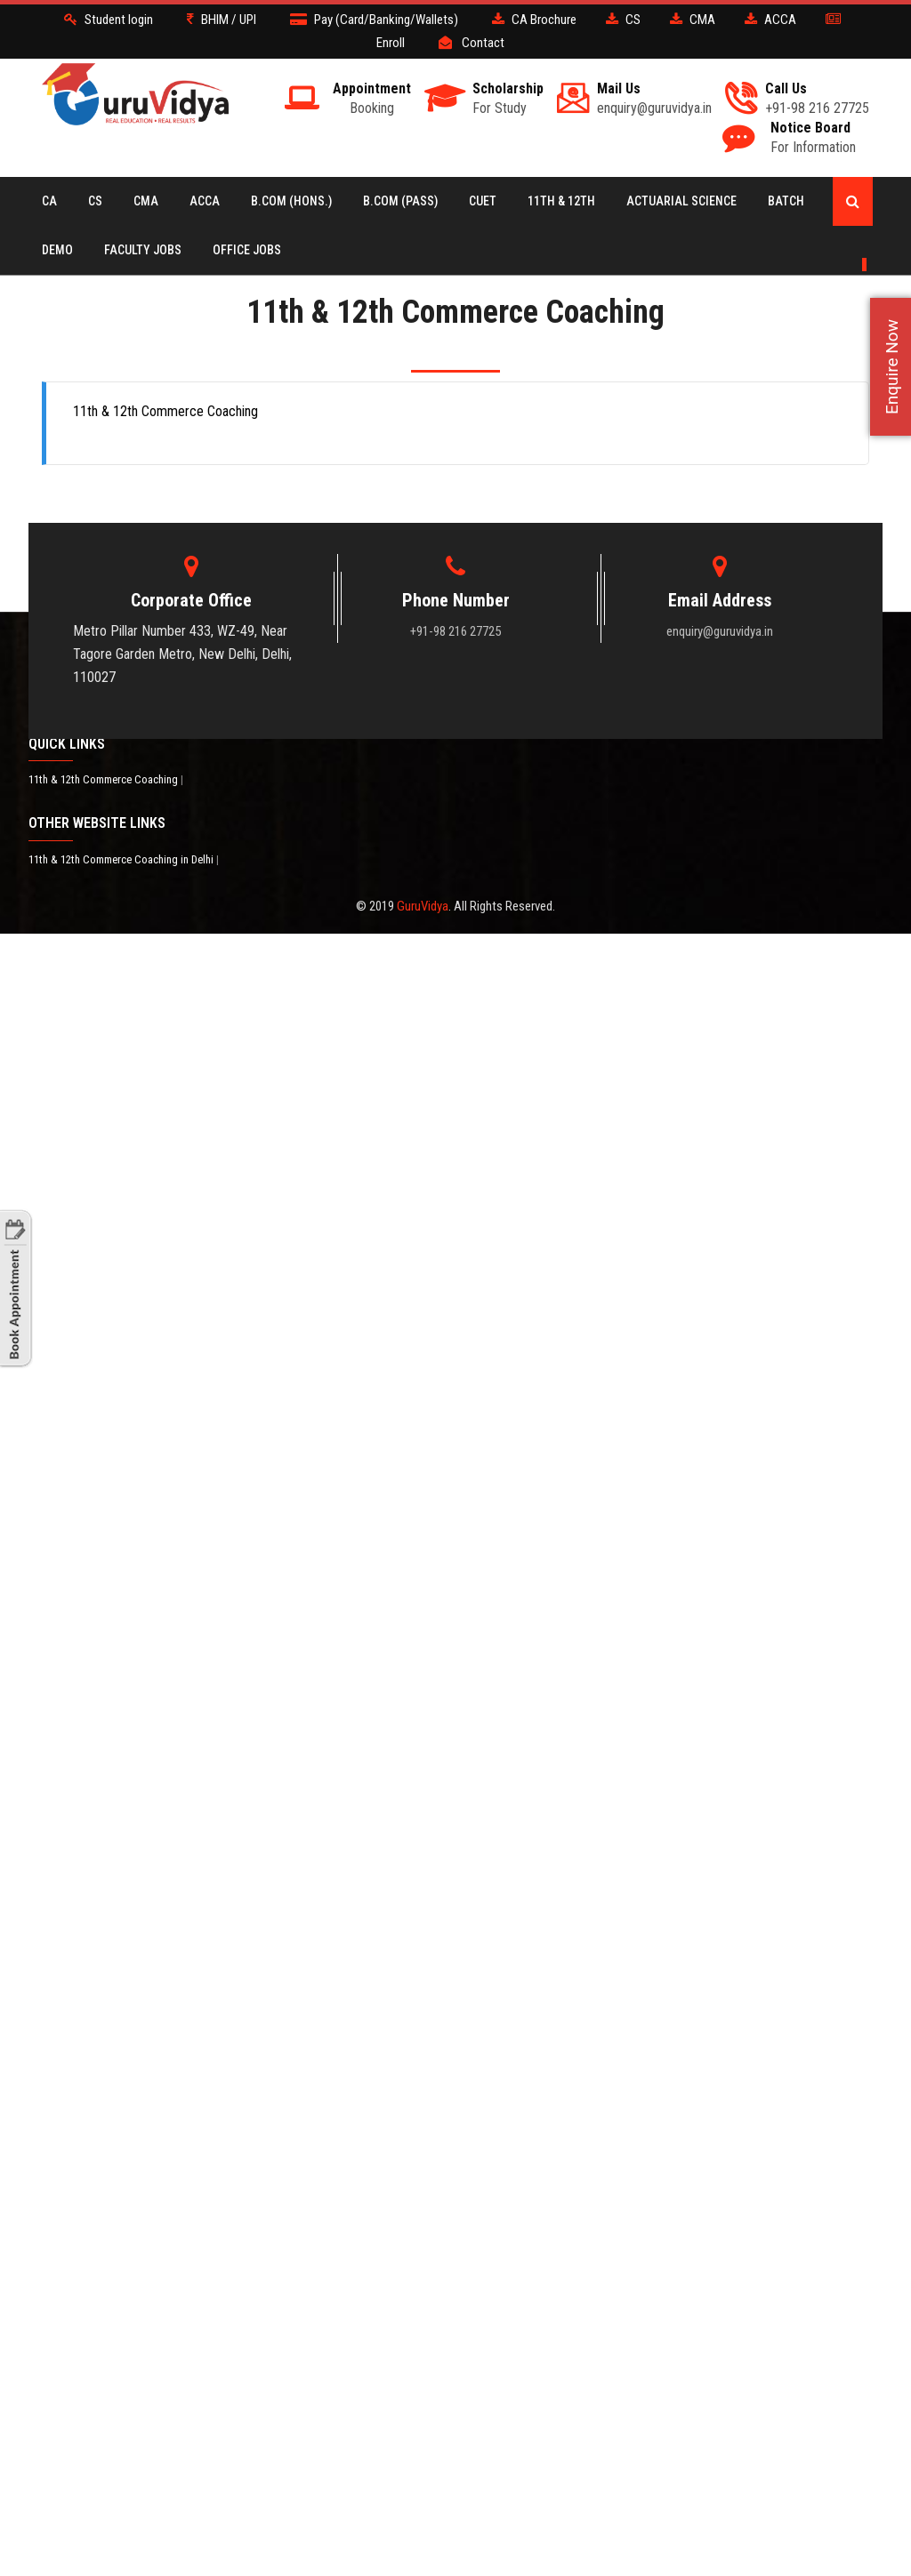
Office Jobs (247, 250)
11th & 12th (561, 201)
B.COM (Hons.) (291, 201)
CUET (482, 201)
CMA (145, 201)
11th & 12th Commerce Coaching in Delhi (122, 859)
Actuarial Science (681, 201)
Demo (57, 250)
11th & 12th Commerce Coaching (104, 779)
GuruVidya (422, 906)
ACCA (204, 201)
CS (95, 201)
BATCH (786, 201)
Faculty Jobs (142, 250)
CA (49, 201)
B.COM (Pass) (400, 201)
